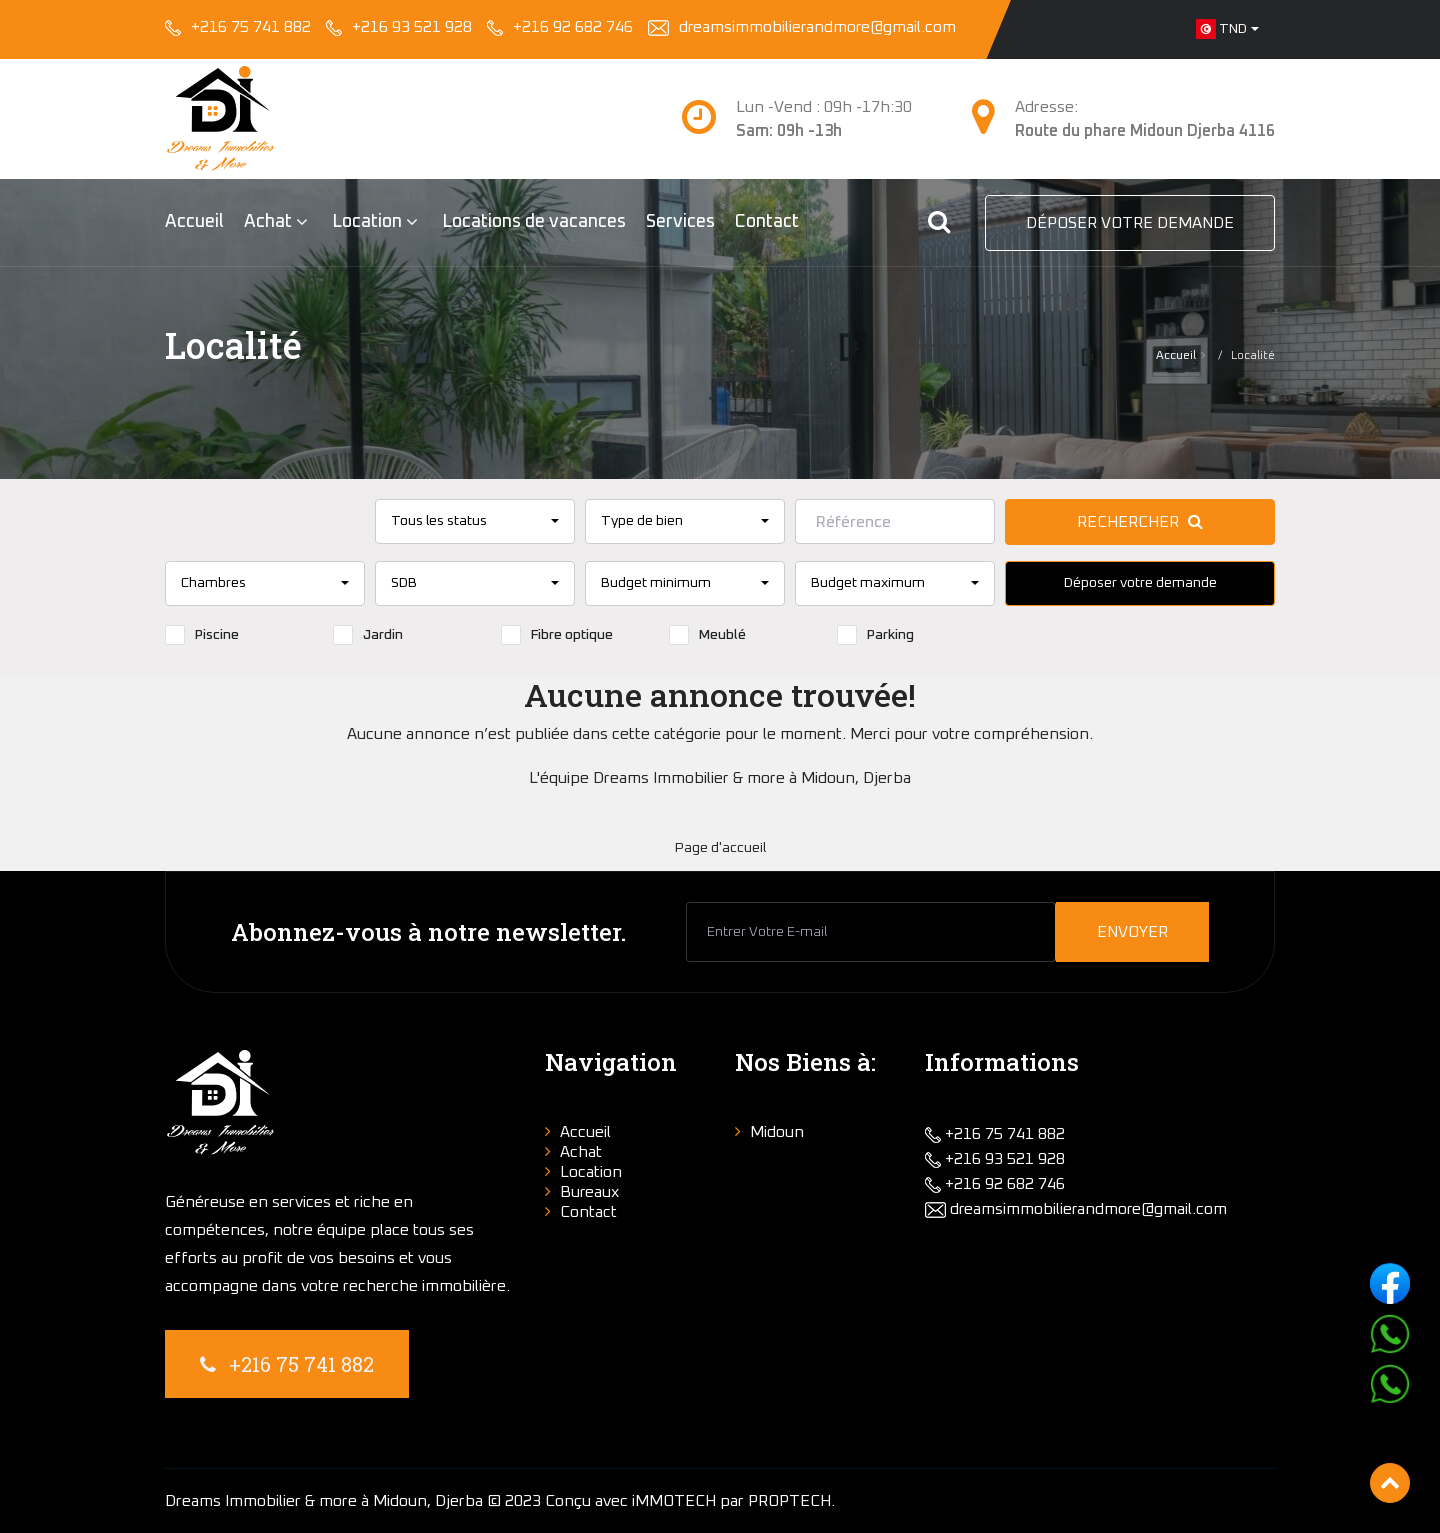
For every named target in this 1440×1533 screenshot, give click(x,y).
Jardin (368, 635)
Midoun (777, 1132)
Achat (268, 222)
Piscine (202, 635)
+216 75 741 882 (251, 27)
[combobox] (1227, 29)
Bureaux (590, 1192)
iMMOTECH (674, 1501)
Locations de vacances (534, 222)
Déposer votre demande (1130, 223)
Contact (767, 222)
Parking (875, 635)
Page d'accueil (720, 848)
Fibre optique (557, 635)
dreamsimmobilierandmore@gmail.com (819, 27)
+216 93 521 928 (412, 27)
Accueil (194, 222)
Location (367, 222)
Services (680, 222)
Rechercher (1140, 521)
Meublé (707, 635)
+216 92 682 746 (573, 27)
